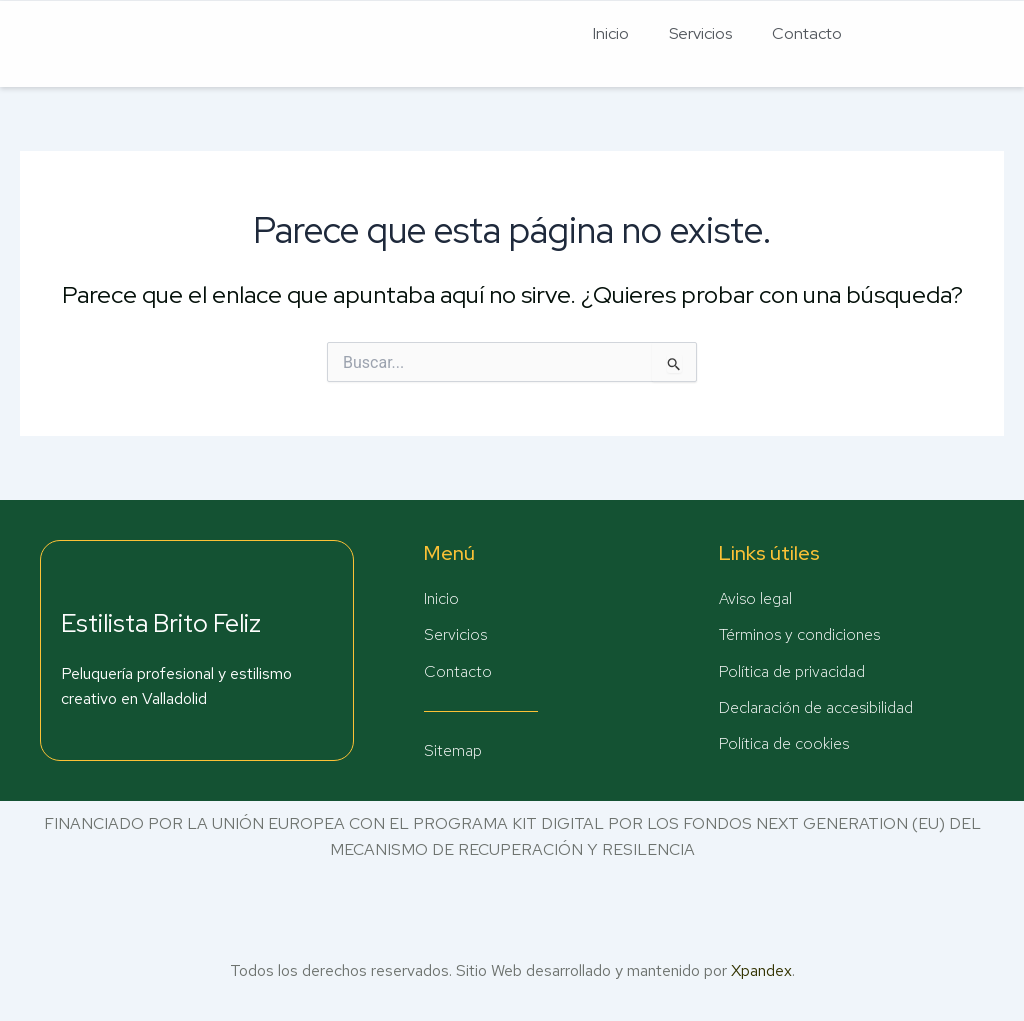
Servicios (700, 33)
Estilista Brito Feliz (161, 622)
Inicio (611, 33)
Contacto (807, 33)
